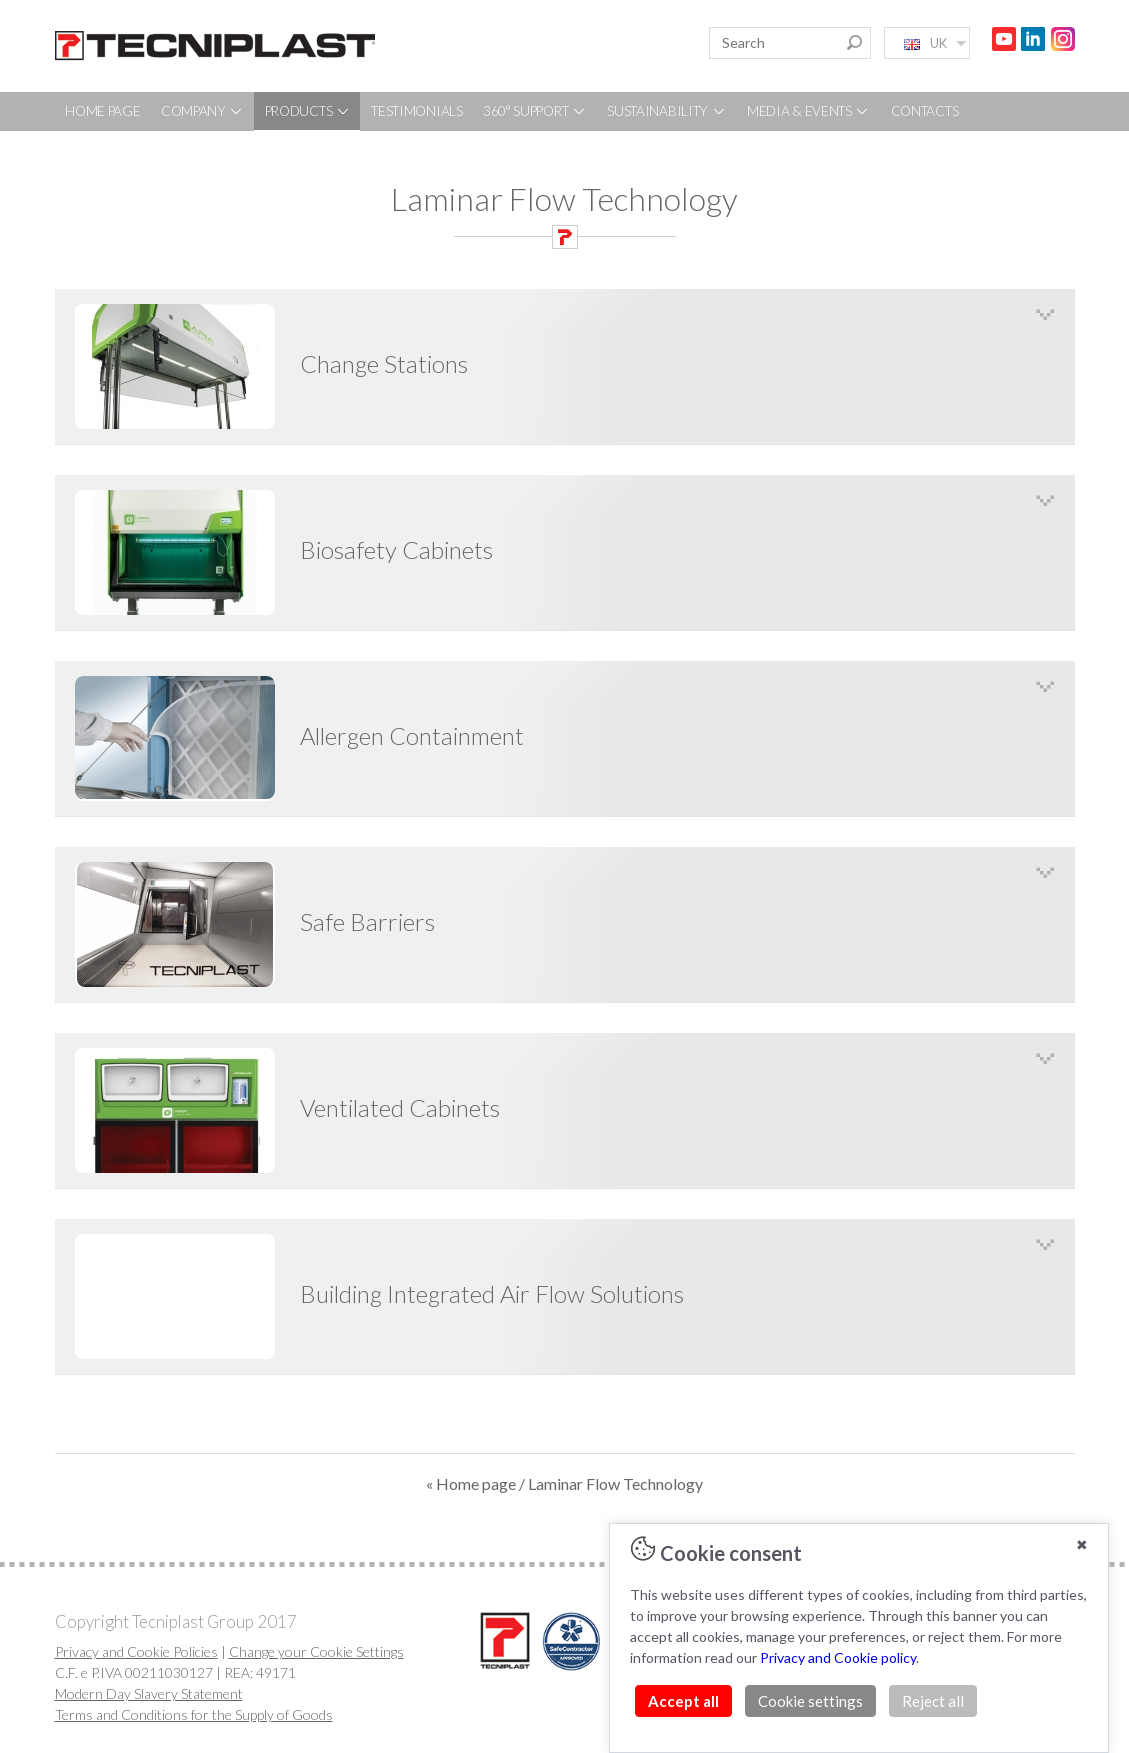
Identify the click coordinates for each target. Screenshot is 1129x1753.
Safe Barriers (367, 921)
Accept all (683, 1701)
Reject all (933, 1701)
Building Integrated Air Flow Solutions (492, 1293)
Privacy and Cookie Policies (136, 1651)
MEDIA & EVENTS (809, 111)
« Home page (471, 1483)
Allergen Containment (412, 735)
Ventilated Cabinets (400, 1107)
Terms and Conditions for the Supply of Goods (194, 1714)
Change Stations (384, 363)
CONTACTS (925, 111)
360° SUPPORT (535, 111)
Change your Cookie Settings (316, 1651)
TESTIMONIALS (416, 111)
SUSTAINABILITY (667, 111)
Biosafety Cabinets (396, 549)
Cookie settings (810, 1701)
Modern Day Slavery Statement (149, 1693)
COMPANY (203, 111)
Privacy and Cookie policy (838, 1657)
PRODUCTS (308, 111)
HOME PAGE (102, 111)
